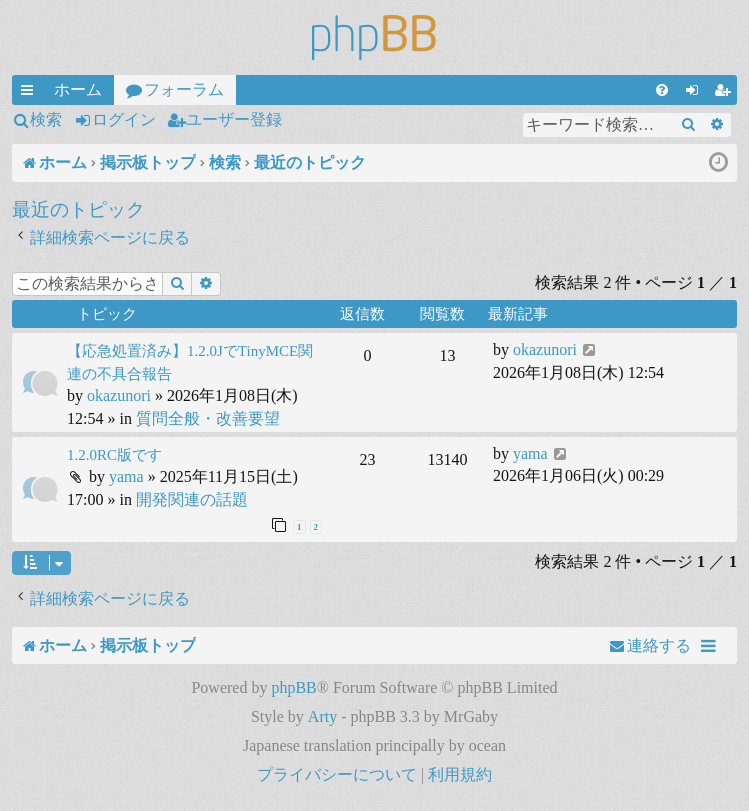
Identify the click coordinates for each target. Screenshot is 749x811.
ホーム (78, 89)
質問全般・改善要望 (208, 418)
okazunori (119, 395)
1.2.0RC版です (114, 455)
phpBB (293, 687)
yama (126, 476)
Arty (322, 716)
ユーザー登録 (234, 119)
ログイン (124, 119)
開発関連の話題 (192, 499)
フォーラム (184, 89)
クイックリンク (31, 93)
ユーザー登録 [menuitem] (726, 93)
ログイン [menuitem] (696, 93)
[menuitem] (662, 90)
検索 (46, 119)
